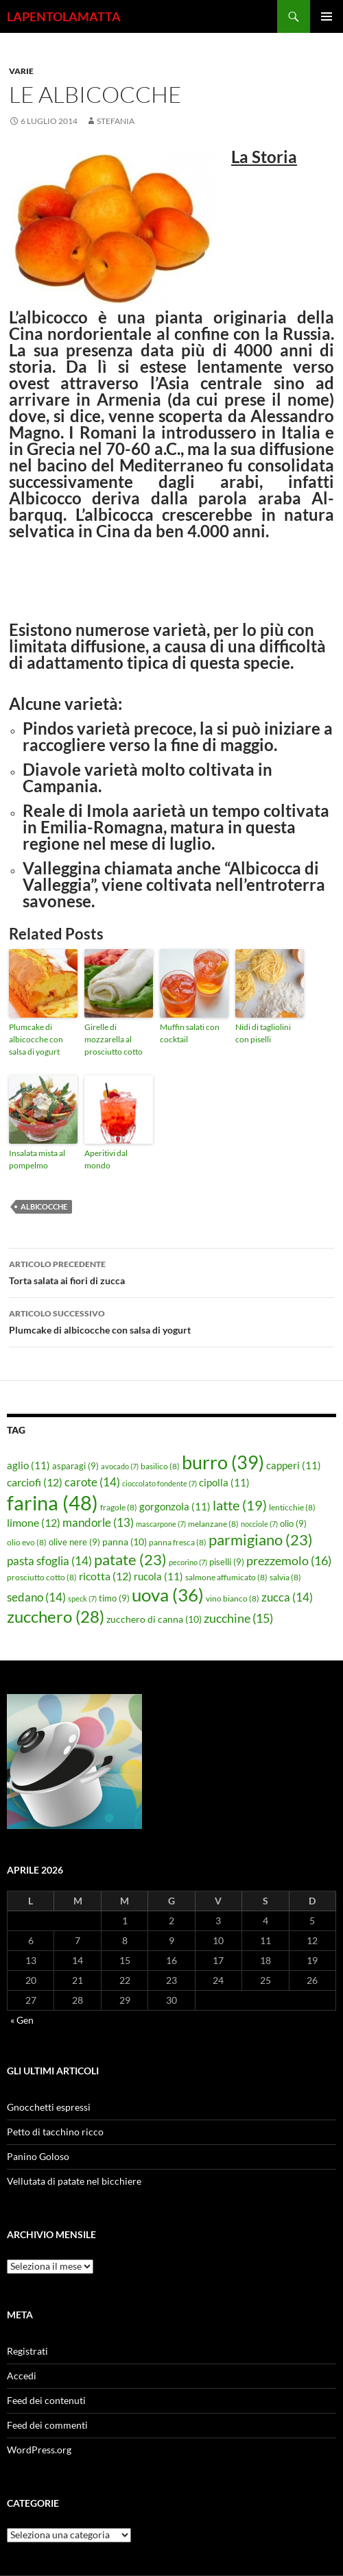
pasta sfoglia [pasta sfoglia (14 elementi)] (49, 1561)
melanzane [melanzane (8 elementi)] (213, 1524)
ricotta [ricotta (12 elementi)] (105, 1576)
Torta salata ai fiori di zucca (171, 1271)
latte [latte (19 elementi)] (240, 1505)
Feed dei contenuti (46, 2400)
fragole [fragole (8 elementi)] (118, 1507)
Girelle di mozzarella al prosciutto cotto (113, 1039)
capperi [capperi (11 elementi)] (293, 1465)
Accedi (21, 2375)
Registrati (27, 2351)
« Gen (22, 2020)
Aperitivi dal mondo (106, 1159)
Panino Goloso (38, 2156)
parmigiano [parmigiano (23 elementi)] (261, 1539)
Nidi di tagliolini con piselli (263, 1033)
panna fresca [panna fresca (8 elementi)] (177, 1542)
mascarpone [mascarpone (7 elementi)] (161, 1523)
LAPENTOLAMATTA (64, 16)
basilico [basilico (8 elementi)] (160, 1466)
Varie (21, 71)
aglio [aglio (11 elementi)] (28, 1465)
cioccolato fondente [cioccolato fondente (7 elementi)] (159, 1483)
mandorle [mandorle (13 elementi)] (98, 1523)
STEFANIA (115, 121)
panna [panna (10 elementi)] (124, 1541)
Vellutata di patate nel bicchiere (74, 2181)
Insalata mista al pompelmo (37, 1159)
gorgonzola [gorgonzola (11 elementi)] (175, 1506)
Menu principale (326, 16)
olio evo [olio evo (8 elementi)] (27, 1542)
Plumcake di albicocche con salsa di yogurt (36, 1039)
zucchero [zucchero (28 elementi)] (55, 1616)
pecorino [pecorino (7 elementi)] (188, 1562)
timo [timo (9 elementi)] (114, 1598)
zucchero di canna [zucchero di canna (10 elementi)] (154, 1619)
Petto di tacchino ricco (55, 2131)
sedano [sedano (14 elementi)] (36, 1597)
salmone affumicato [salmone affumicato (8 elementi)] (226, 1577)
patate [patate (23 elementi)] (130, 1559)
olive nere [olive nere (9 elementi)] (74, 1541)
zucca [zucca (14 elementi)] (287, 1597)
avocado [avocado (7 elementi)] (120, 1466)
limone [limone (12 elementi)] (33, 1523)
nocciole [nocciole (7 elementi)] (259, 1523)
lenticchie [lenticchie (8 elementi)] (292, 1507)
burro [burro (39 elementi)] (223, 1462)
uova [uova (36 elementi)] (168, 1595)
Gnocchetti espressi (49, 2107)
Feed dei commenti (47, 2425)
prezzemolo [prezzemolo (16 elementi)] (288, 1560)
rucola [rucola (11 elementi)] (158, 1576)
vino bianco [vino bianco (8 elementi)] (232, 1598)
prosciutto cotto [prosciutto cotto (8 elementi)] (42, 1577)
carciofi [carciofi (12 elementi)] (34, 1482)
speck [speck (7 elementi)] (82, 1598)
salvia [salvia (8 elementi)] (285, 1577)
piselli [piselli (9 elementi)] (226, 1561)
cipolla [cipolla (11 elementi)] (224, 1482)
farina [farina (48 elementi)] (52, 1502)
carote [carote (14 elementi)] (92, 1482)
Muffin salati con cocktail (190, 1033)
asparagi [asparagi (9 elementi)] (75, 1465)
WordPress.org (39, 2449)
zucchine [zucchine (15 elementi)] (238, 1618)
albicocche (44, 1206)
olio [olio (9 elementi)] (293, 1523)
